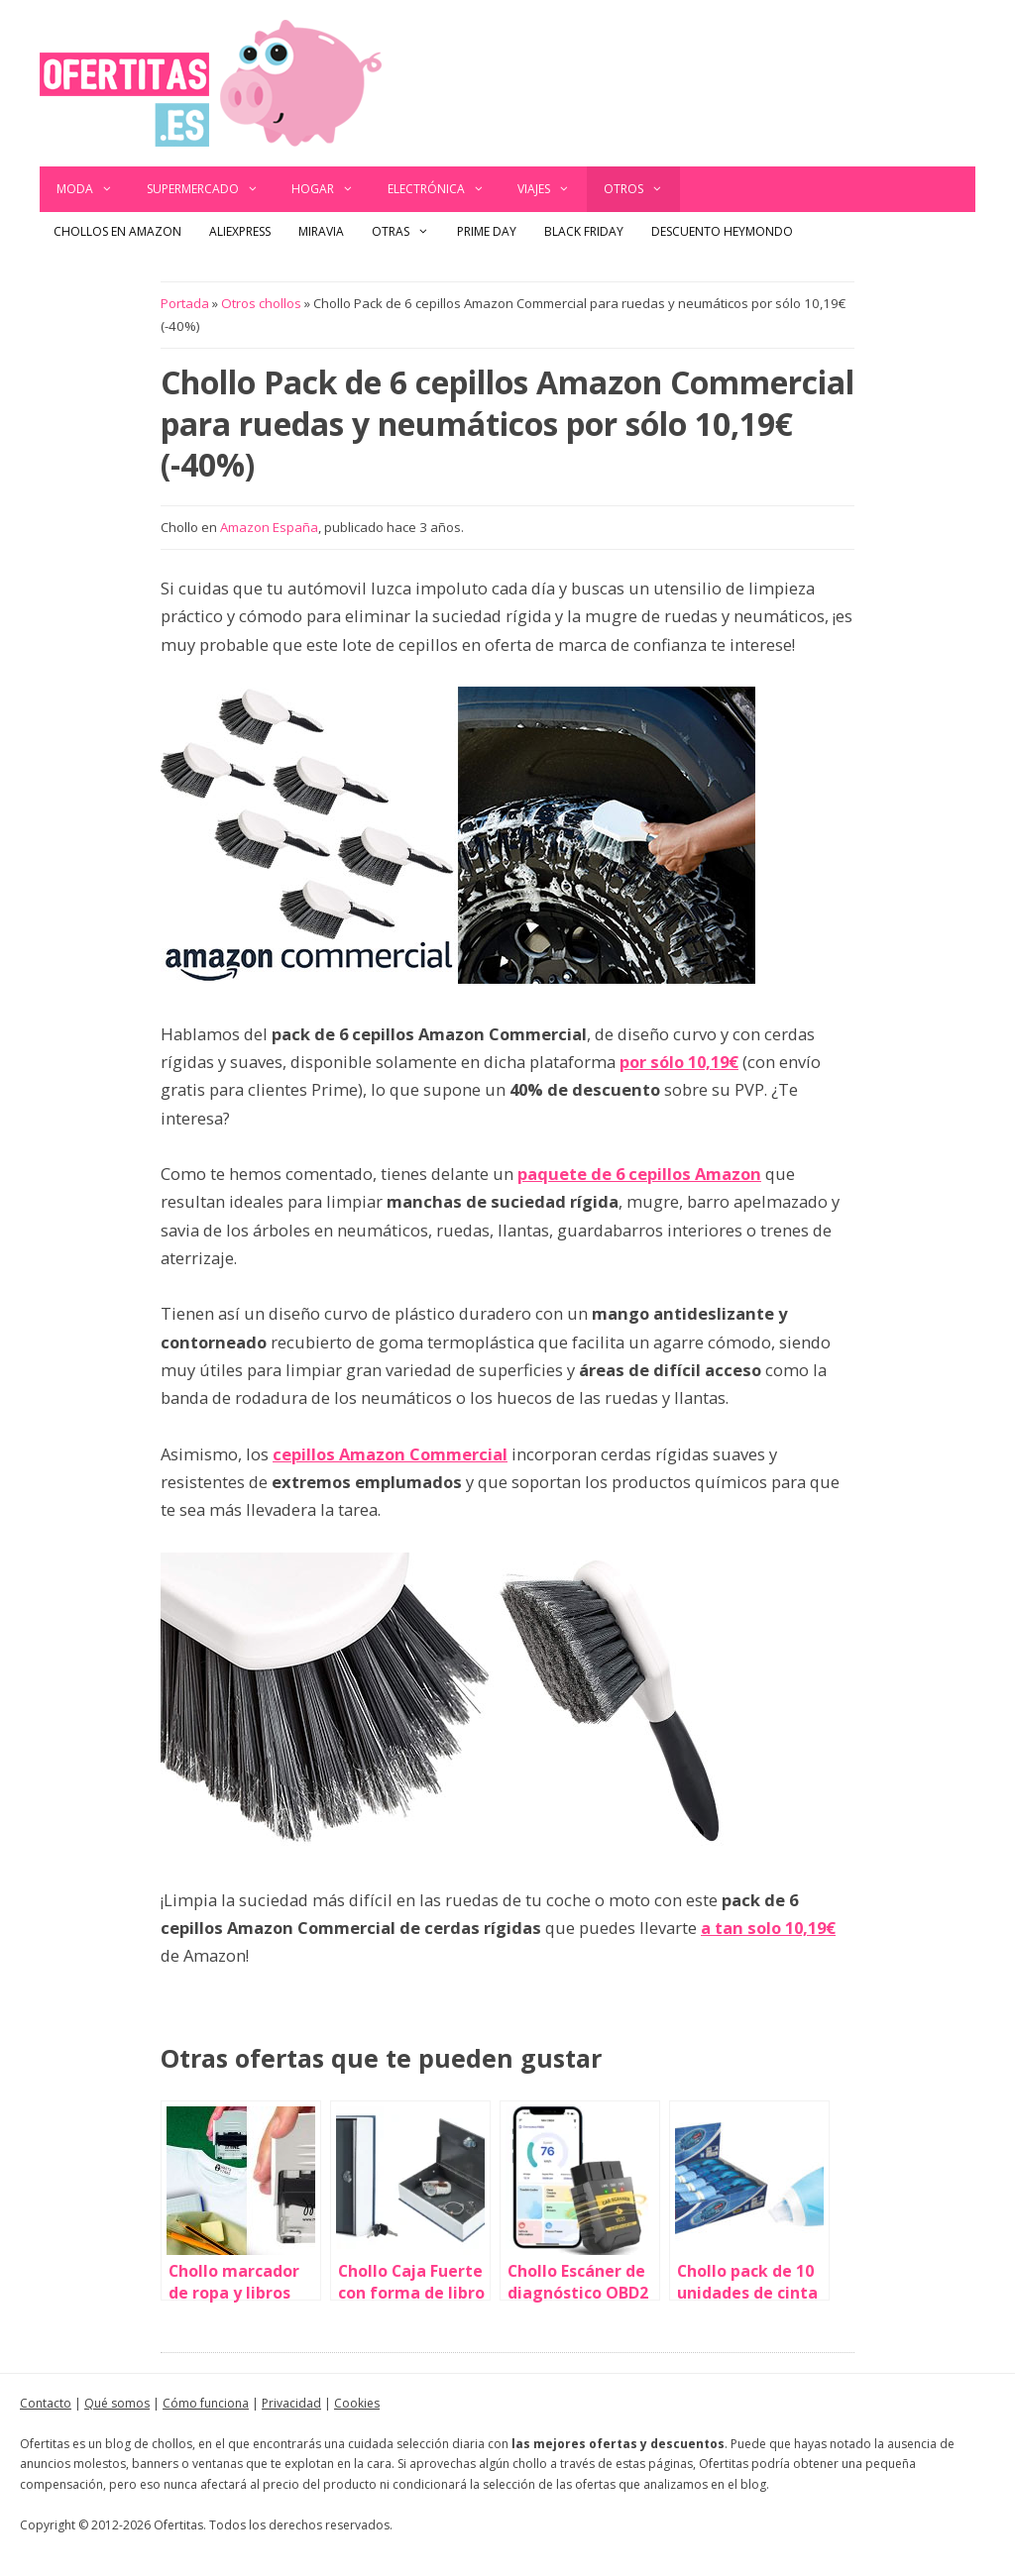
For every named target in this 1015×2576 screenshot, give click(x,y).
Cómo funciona (206, 2403)
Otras (407, 232)
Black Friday (583, 231)
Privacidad (291, 2403)
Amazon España (269, 527)
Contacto (45, 2403)
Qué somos (117, 2403)
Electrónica (445, 189)
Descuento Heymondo (722, 231)
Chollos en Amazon (117, 231)
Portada (185, 303)
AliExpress (240, 231)
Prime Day (486, 231)
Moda (93, 189)
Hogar (331, 189)
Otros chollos (261, 303)
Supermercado (211, 189)
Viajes (552, 189)
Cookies (357, 2403)
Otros (642, 189)
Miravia (321, 231)
